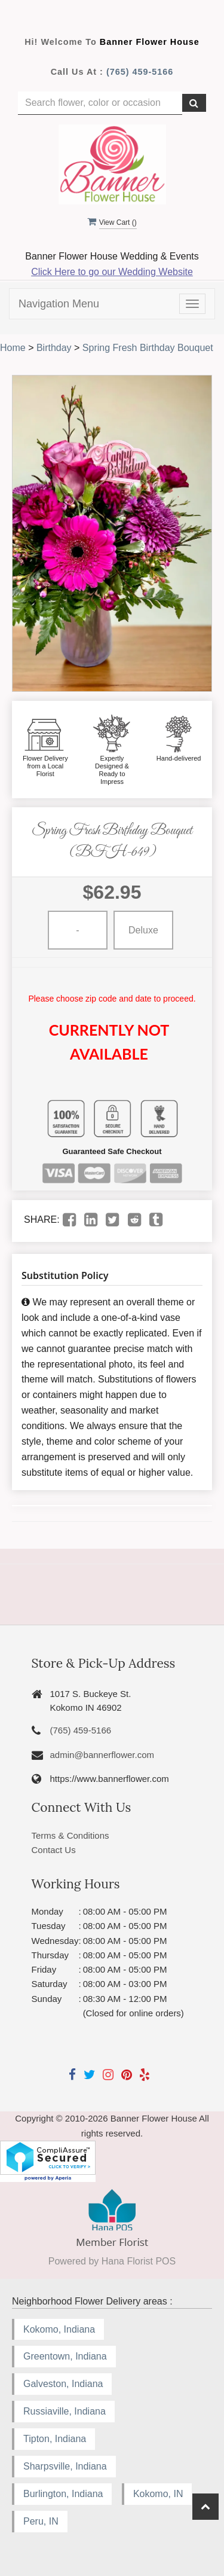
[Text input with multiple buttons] (100, 103)
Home (13, 348)
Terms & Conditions (70, 1835)
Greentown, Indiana (65, 2356)
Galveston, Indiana (63, 2384)
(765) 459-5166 (139, 72)
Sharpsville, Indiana (65, 2466)
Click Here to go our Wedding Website (112, 272)
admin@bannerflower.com (102, 1755)
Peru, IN (41, 2521)
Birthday (54, 348)
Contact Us (54, 1850)
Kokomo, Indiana (59, 2329)
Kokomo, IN (158, 2494)
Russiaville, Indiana (64, 2411)
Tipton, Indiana (54, 2439)
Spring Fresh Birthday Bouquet (147, 348)
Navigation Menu (59, 304)
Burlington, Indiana (63, 2494)
